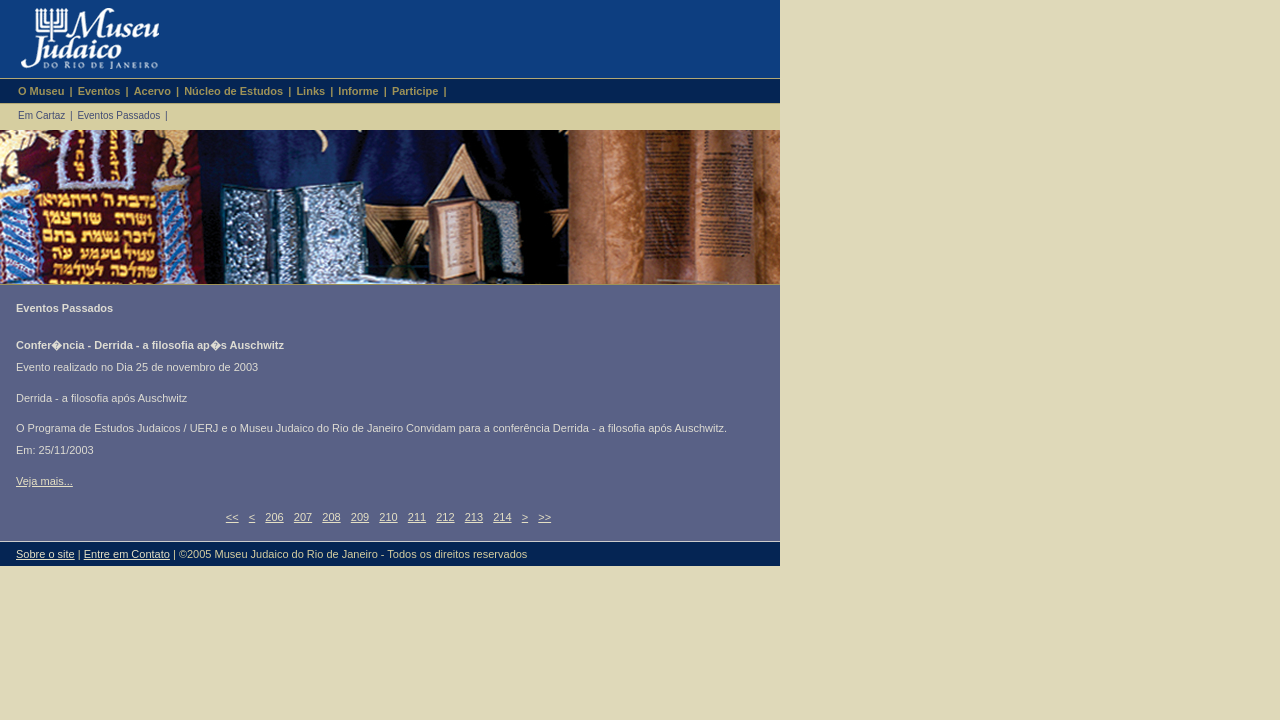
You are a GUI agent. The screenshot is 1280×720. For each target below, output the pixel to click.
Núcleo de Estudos (233, 91)
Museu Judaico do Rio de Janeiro (81, 39)
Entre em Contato (127, 554)
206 (274, 517)
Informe (358, 91)
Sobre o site (45, 554)
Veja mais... (44, 481)
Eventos (99, 91)
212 (445, 517)
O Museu (41, 91)
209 (360, 517)
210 (388, 517)
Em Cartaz (41, 115)
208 (331, 517)
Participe (415, 91)
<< (232, 517)
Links (310, 91)
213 (474, 517)
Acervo (152, 91)
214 (502, 517)
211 (417, 517)
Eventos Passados (118, 115)
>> (544, 517)
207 (303, 517)
